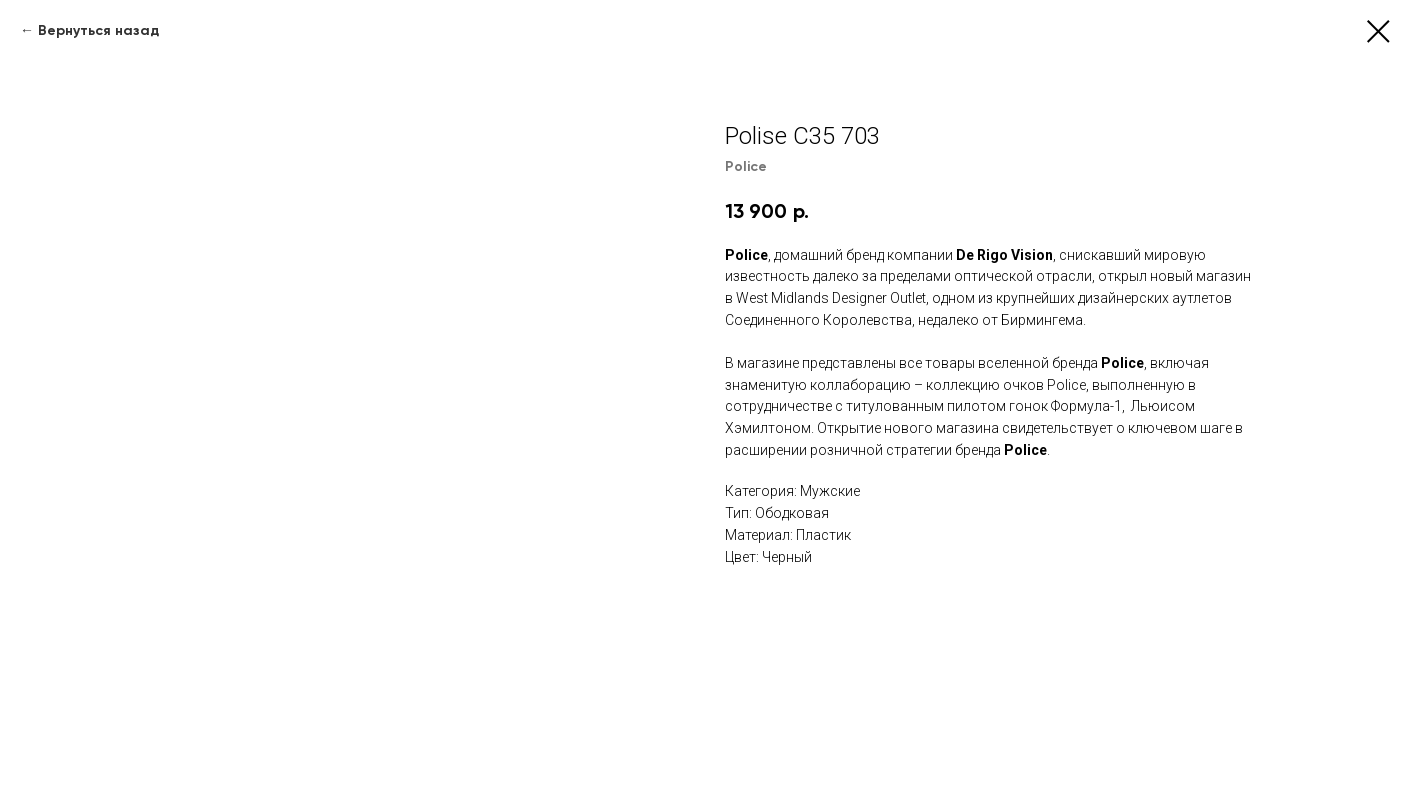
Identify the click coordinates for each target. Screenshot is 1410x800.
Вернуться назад (98, 30)
